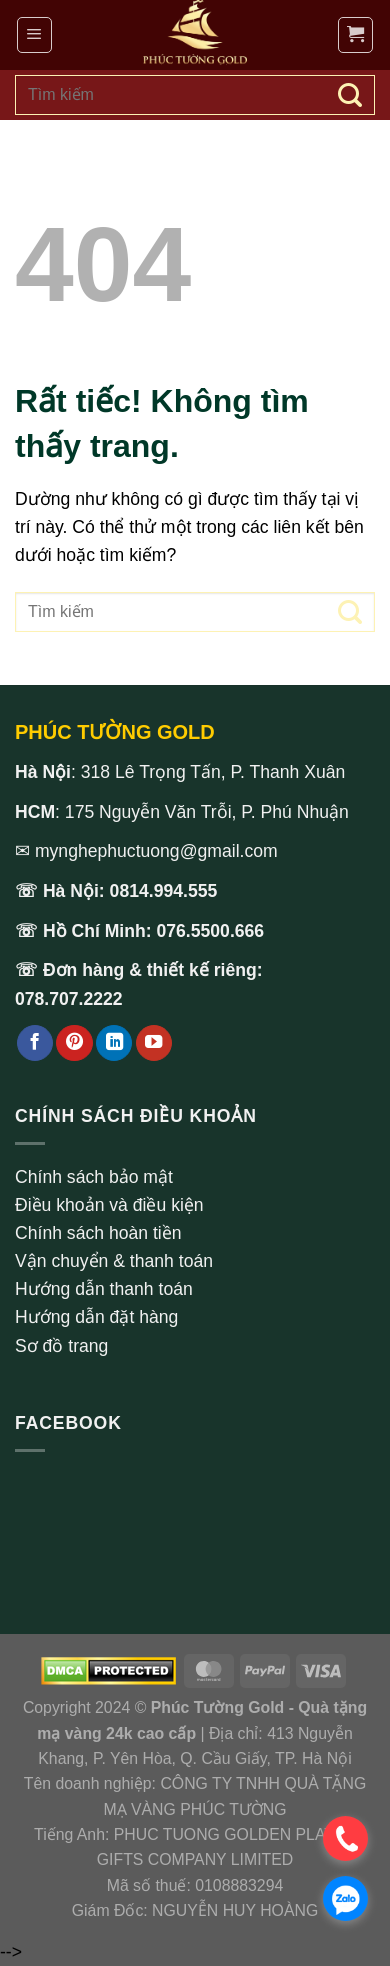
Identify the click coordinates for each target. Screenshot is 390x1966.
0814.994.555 (164, 891)
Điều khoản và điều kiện (109, 1205)
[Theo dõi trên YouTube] (154, 1043)
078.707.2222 (69, 999)
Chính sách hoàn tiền (98, 1233)
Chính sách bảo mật (94, 1177)
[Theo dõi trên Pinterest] (74, 1043)
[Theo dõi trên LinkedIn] (114, 1043)
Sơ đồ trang (61, 1346)
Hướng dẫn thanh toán (104, 1289)
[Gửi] (350, 95)
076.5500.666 (211, 931)
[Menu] (34, 34)
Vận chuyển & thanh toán (114, 1261)
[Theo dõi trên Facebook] (35, 1043)
